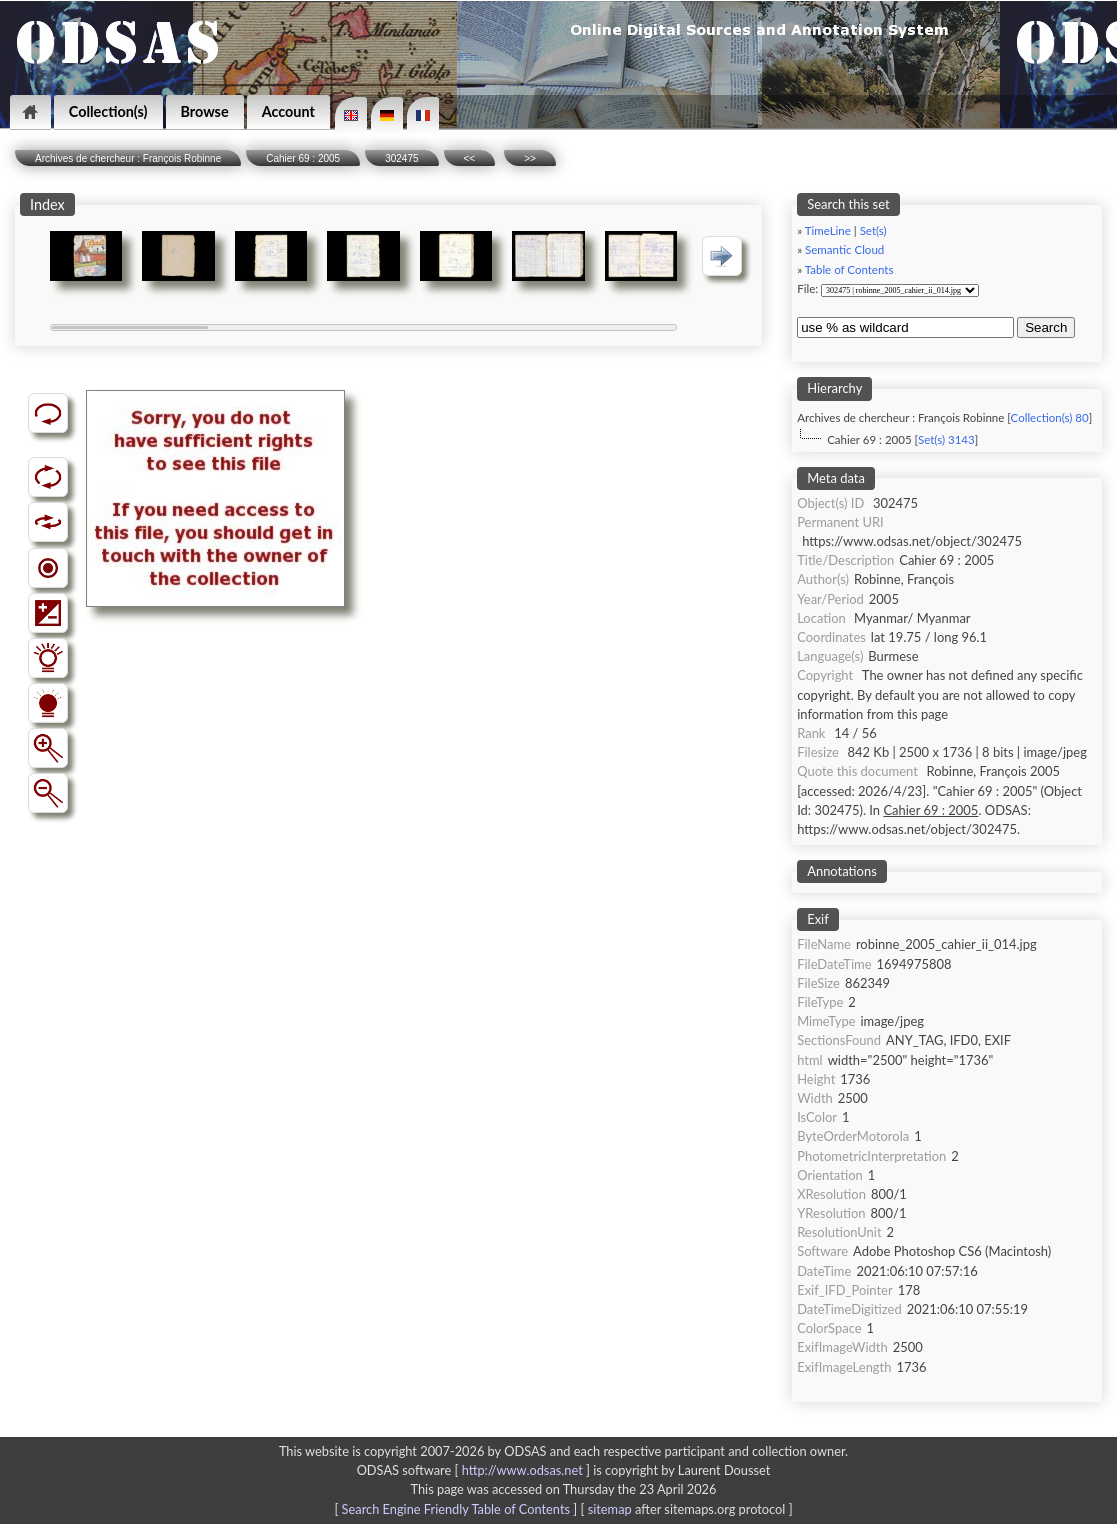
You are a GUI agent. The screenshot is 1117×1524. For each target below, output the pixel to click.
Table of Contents (849, 269)
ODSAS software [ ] (475, 1470)
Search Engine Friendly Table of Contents (456, 1509)
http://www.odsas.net (522, 1470)
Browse (205, 111)
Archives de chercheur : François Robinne (128, 158)
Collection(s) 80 (1050, 417)
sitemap (610, 1509)
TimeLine (828, 230)
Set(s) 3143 (946, 439)
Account (288, 111)
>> (530, 158)
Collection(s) (108, 111)
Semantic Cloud (844, 249)
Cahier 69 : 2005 (303, 158)
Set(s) (873, 230)
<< (470, 158)
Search (1046, 327)
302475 (401, 158)
